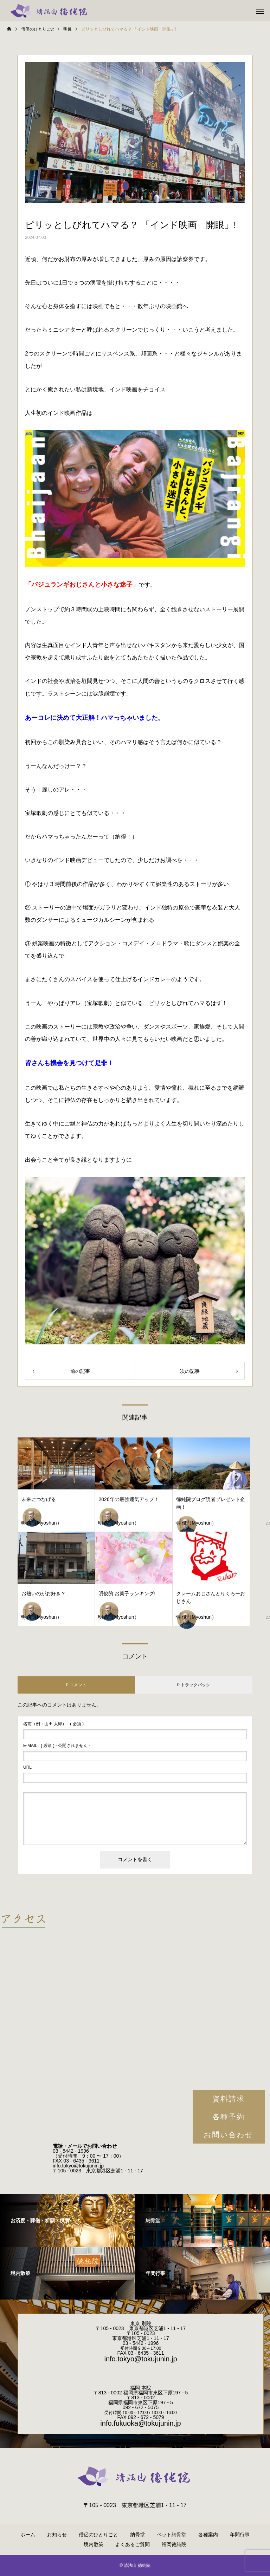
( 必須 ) (53, 1724)
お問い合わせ (229, 2135)
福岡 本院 (140, 2388)
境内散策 (93, 2544)
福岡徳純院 (174, 2544)
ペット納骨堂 (171, 2534)
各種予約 (228, 2117)
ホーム (27, 2534)
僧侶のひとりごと (98, 2534)
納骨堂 (137, 2534)
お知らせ (57, 2534)
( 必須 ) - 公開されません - (56, 1745)
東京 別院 (140, 2323)
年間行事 (240, 2534)
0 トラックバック (193, 1684)
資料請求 (228, 2099)
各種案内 (208, 2534)
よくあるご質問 (132, 2544)
